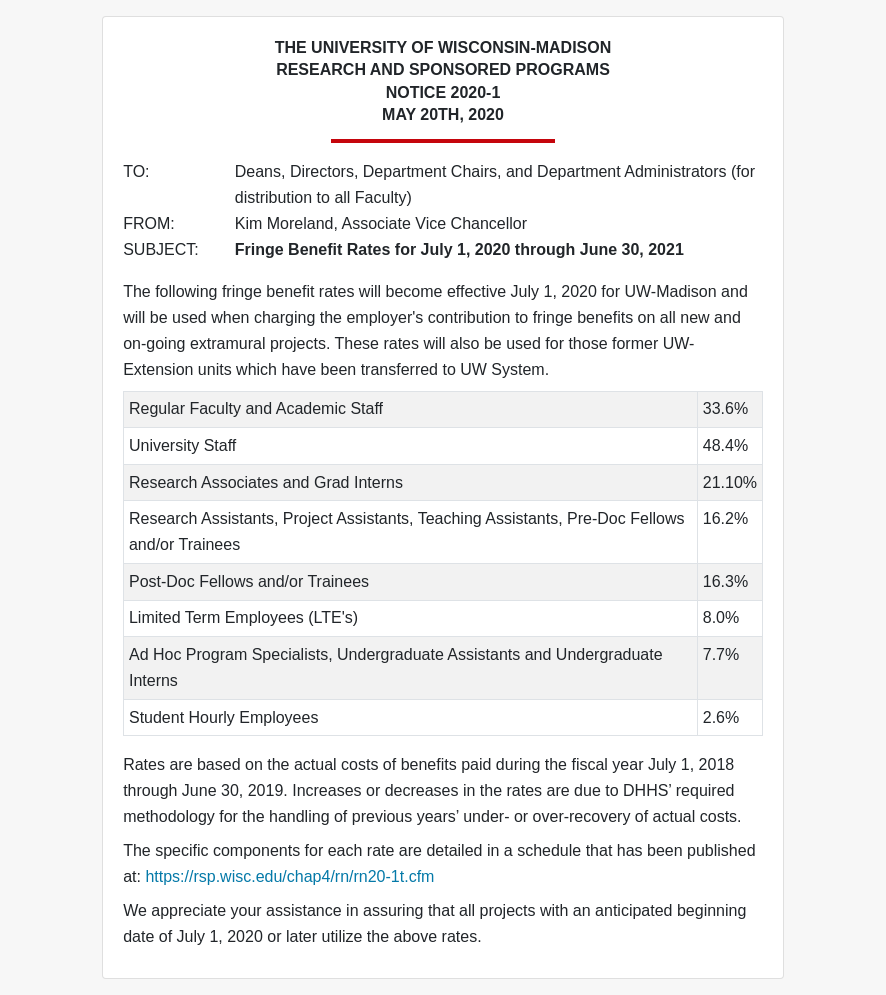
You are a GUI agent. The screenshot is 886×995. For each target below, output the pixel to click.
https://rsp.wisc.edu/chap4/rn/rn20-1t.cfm (289, 876)
